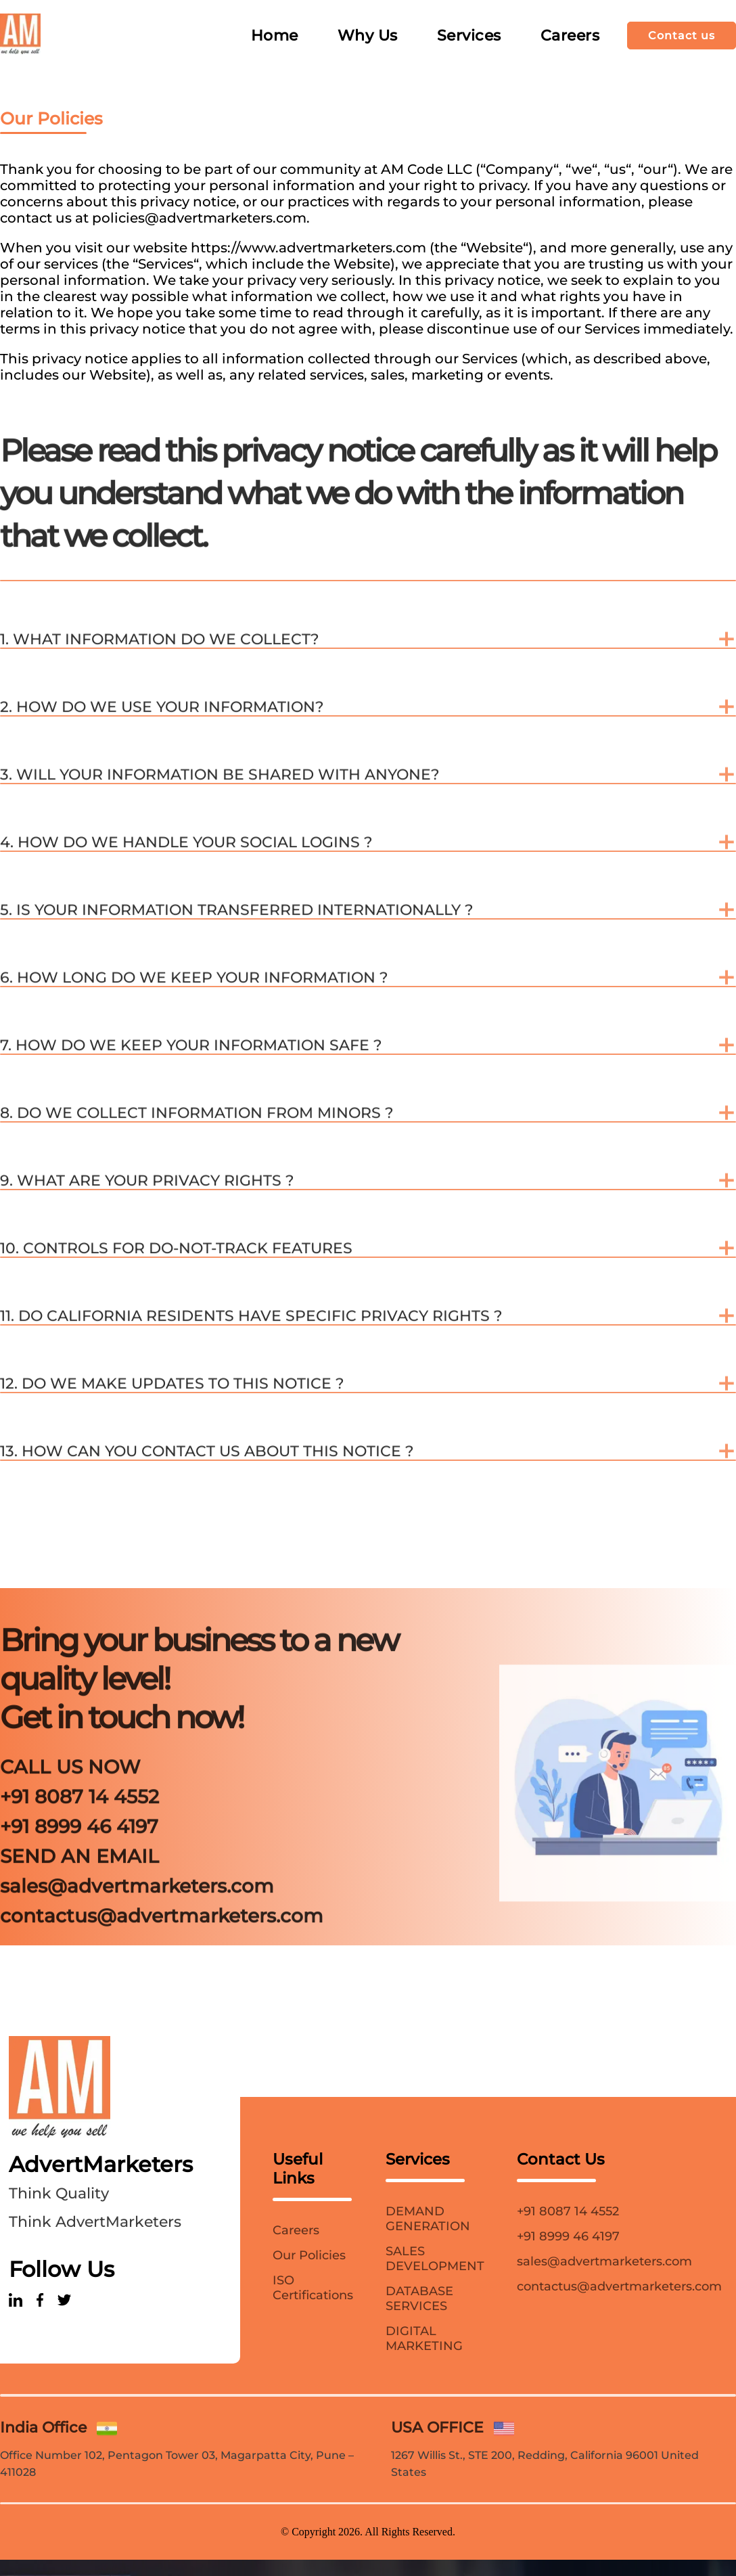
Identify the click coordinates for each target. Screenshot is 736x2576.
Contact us (681, 35)
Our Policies (309, 2255)
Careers (570, 35)
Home (274, 35)
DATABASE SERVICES (419, 2298)
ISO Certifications (313, 2288)
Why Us (368, 35)
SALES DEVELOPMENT (435, 2259)
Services (469, 35)
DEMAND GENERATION (428, 2219)
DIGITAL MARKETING (424, 2338)
